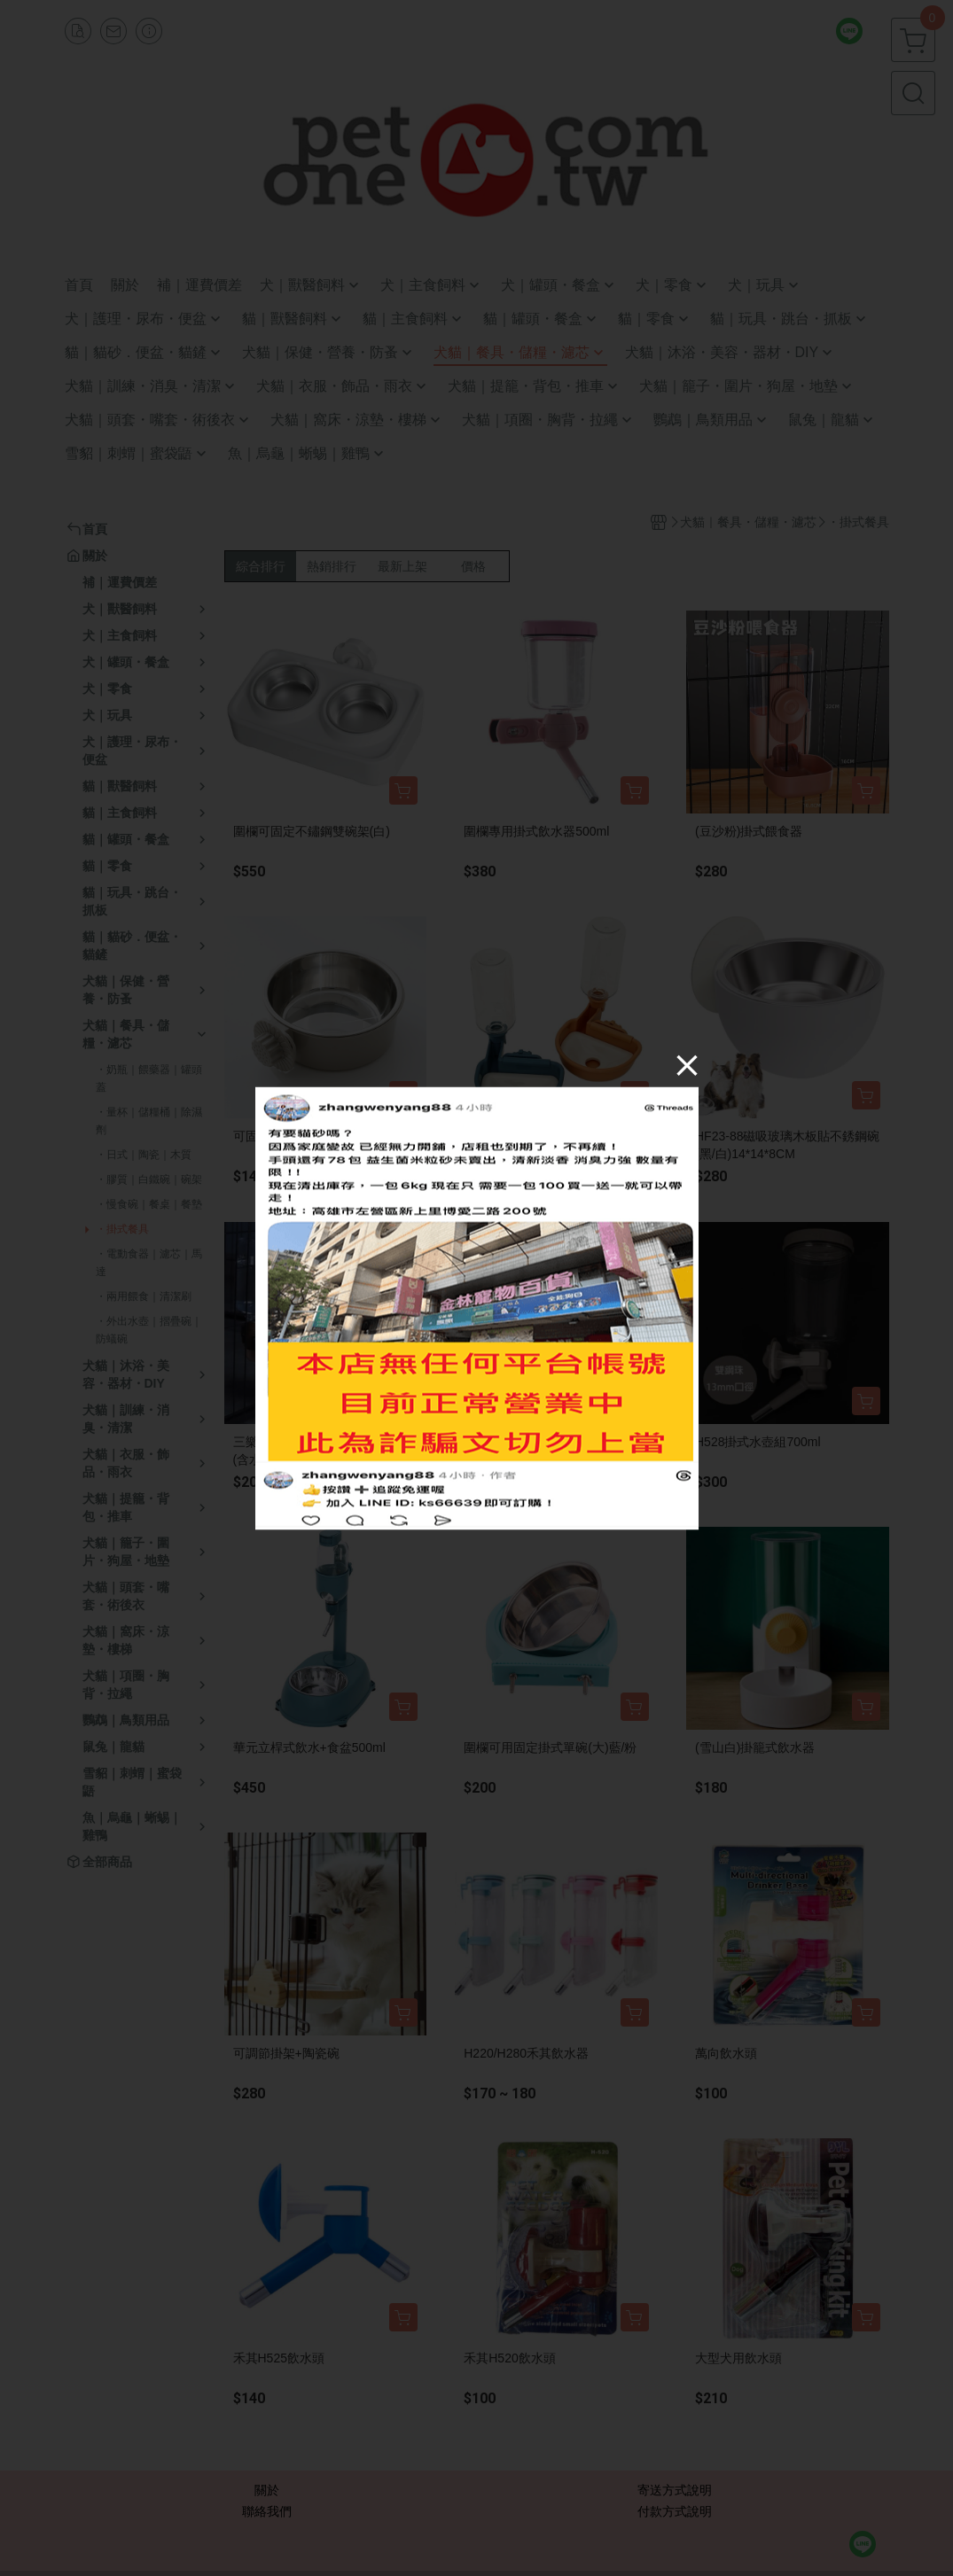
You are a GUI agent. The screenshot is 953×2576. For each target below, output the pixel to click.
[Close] (687, 1064)
